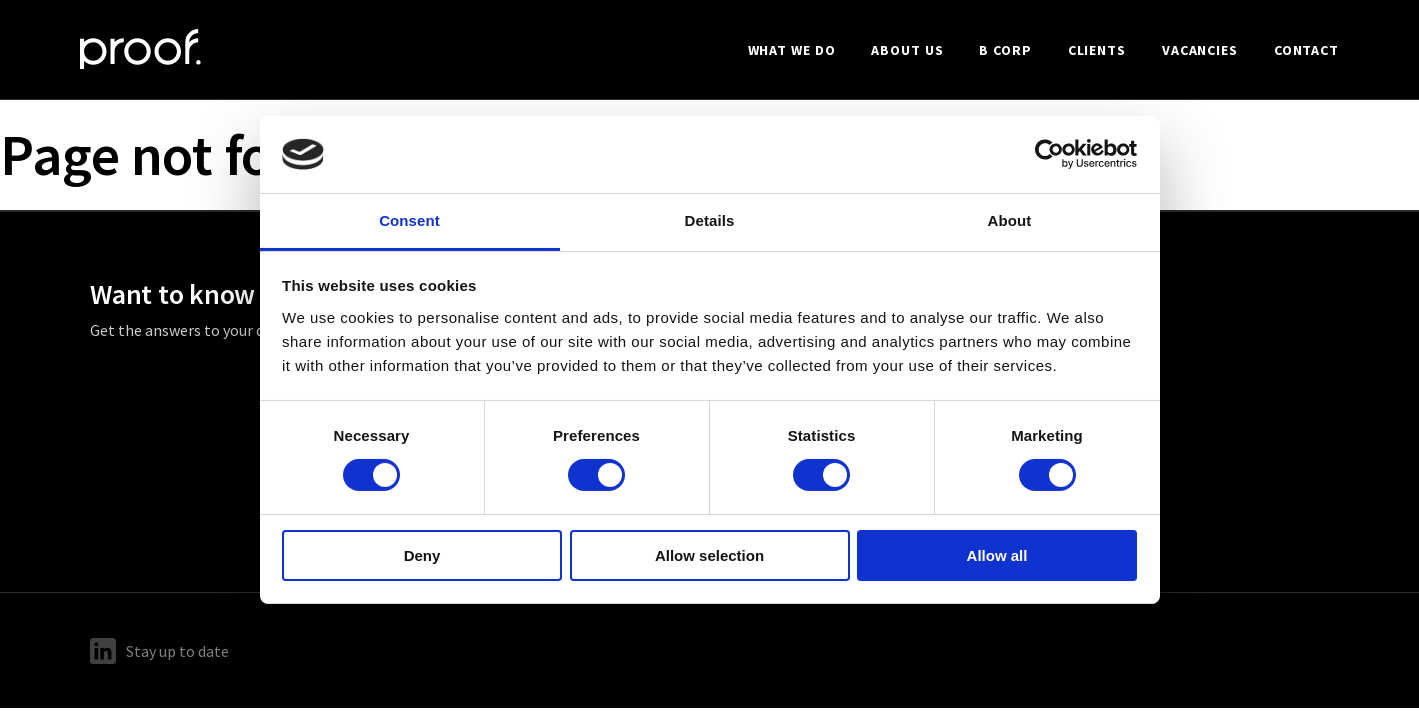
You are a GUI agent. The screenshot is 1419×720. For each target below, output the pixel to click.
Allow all (997, 555)
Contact (1306, 50)
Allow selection (709, 555)
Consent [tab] (409, 220)
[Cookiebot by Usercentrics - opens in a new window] (1049, 154)
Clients (1097, 50)
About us (907, 50)
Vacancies (1200, 50)
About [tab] (1010, 220)
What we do (792, 50)
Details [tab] (710, 220)
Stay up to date (159, 651)
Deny (422, 555)
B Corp (1005, 50)
